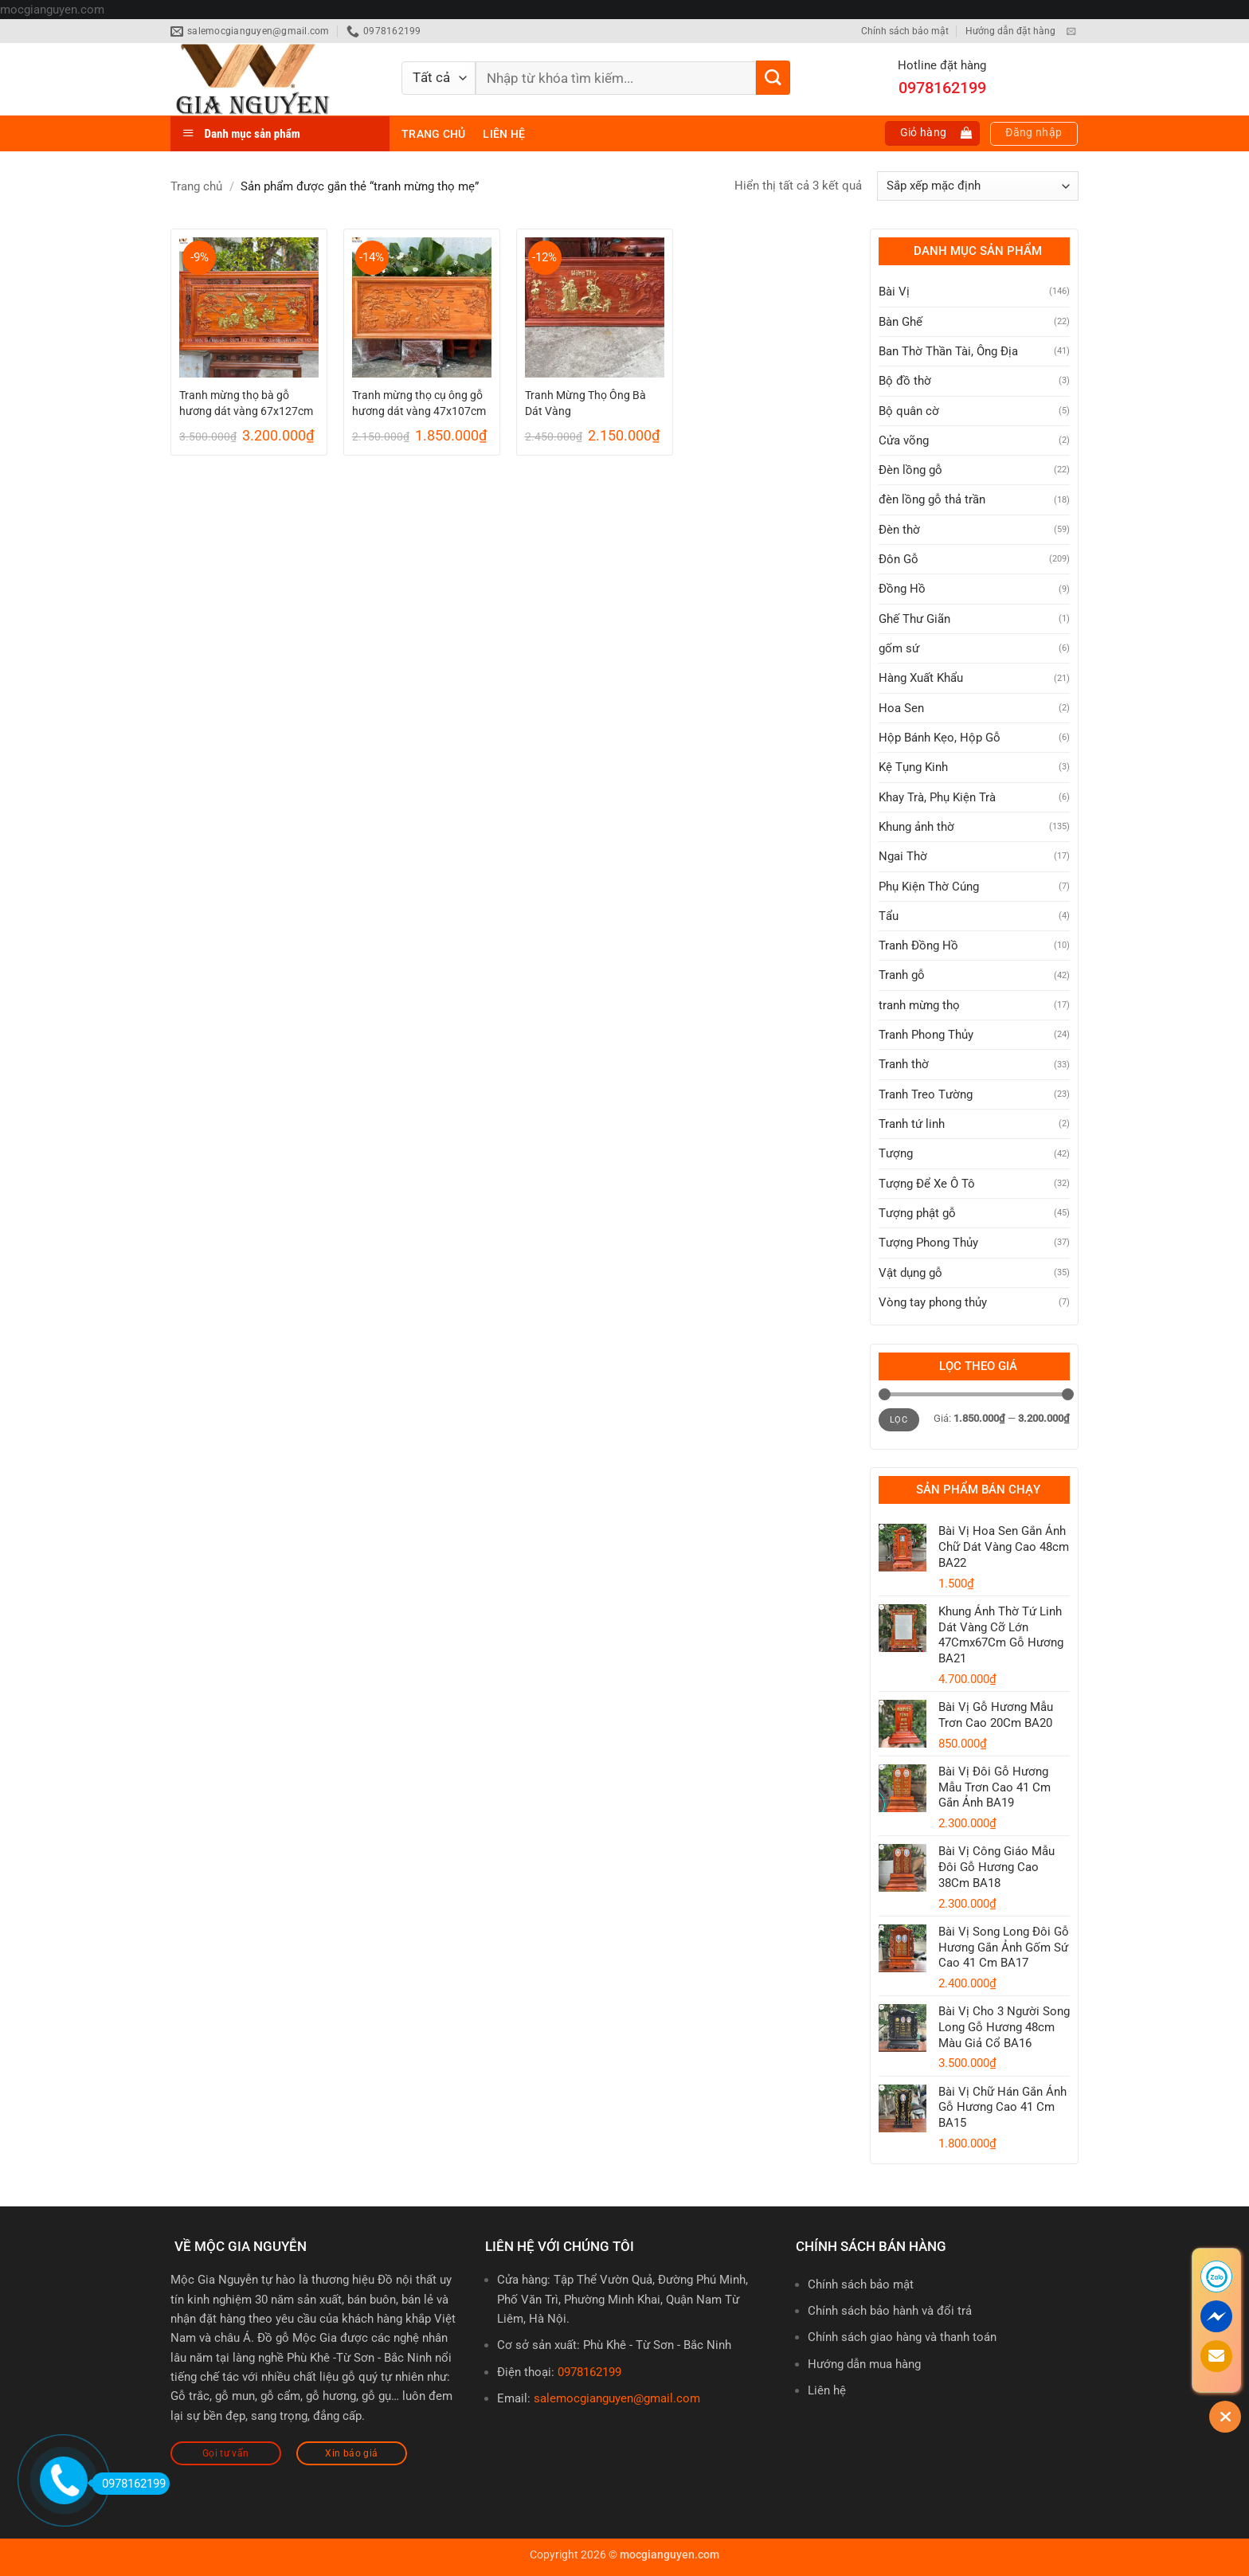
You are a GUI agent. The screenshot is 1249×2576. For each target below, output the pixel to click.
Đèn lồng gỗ (910, 470)
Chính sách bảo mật (905, 31)
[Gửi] (773, 78)
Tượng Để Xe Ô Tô (927, 1183)
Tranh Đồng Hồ (918, 945)
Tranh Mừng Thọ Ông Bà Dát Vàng (585, 403)
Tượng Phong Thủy (928, 1242)
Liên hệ (504, 133)
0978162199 (589, 2372)
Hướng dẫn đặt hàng (1010, 31)
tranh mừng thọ (919, 1005)
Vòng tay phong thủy (933, 1302)
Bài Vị (894, 291)
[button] (933, 133)
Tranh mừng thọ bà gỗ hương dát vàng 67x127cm (246, 403)
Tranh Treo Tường (926, 1094)
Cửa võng (904, 440)
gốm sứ (899, 648)
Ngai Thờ (903, 856)
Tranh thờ (904, 1064)
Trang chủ (433, 133)
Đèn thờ (899, 530)
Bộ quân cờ (909, 411)
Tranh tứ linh (912, 1124)
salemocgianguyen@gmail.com (617, 2398)
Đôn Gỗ (898, 559)
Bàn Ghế (900, 322)
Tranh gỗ (902, 975)
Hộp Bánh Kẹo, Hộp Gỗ (939, 737)
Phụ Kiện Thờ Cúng (929, 886)
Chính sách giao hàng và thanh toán (902, 2337)
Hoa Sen (901, 708)
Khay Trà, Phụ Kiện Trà (937, 797)
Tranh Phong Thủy (926, 1035)
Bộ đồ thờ (905, 381)
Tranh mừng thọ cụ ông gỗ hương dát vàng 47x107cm (419, 403)
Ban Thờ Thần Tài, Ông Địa (948, 351)
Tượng (896, 1153)
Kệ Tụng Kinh (913, 767)
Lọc (898, 1420)
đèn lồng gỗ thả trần (932, 499)
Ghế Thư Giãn (914, 619)
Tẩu (889, 916)
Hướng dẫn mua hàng (864, 2364)
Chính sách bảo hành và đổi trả (890, 2311)
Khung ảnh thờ (916, 827)
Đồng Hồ (902, 588)
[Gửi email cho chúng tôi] (1071, 32)
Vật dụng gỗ (910, 1273)
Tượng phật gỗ (917, 1213)
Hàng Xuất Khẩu (921, 678)
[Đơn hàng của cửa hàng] (978, 186)
